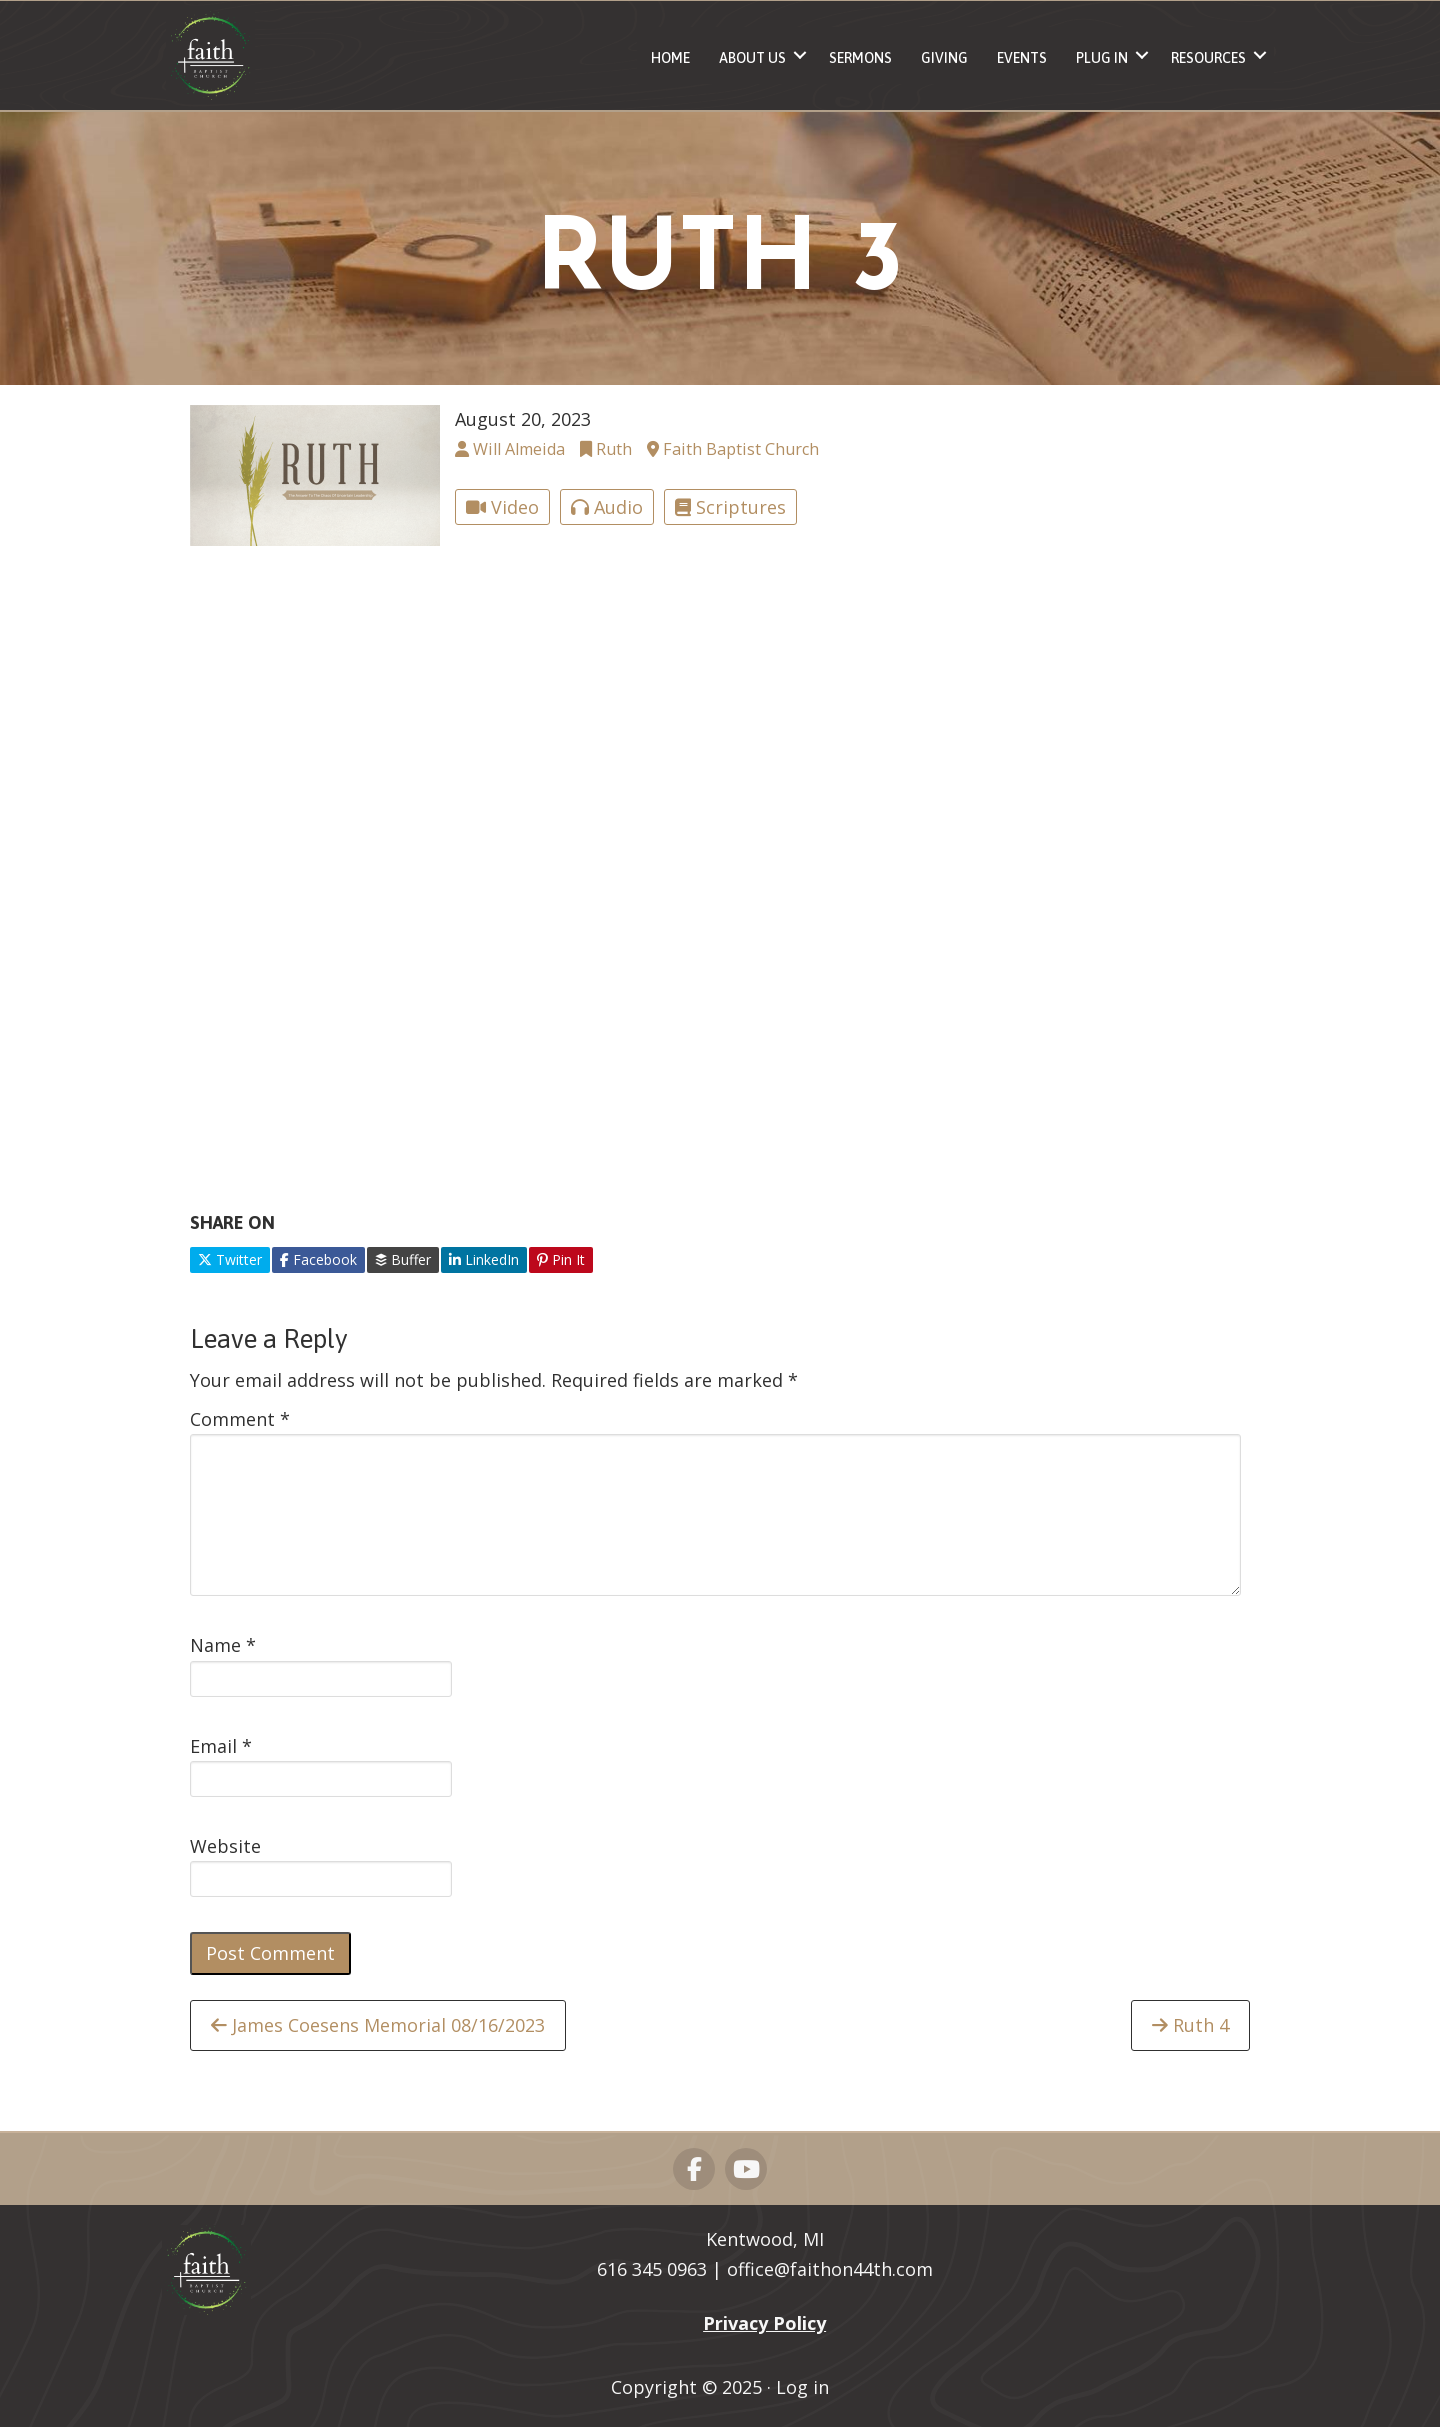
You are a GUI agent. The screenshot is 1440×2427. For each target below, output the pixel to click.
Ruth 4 (1190, 2025)
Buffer (403, 1259)
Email (221, 1746)
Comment (240, 1419)
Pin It (561, 1259)
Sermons (860, 58)
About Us (752, 58)
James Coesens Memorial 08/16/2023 (378, 2025)
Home (670, 58)
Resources (1208, 58)
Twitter (230, 1259)
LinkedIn (484, 1259)
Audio (607, 507)
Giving (944, 58)
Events (1022, 58)
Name (223, 1645)
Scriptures (730, 507)
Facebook (318, 1259)
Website (225, 1846)
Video (502, 507)
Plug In (1102, 58)
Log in (802, 2387)
